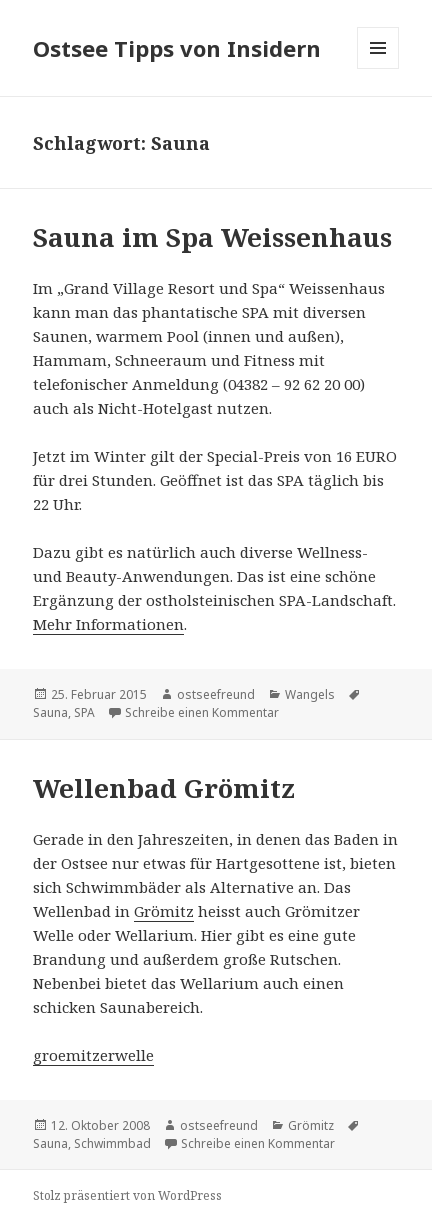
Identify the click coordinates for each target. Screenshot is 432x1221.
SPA (84, 712)
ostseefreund (216, 694)
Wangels (310, 694)
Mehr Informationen (108, 624)
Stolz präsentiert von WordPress (127, 1195)
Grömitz (164, 911)
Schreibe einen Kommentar (202, 712)
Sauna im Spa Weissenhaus (212, 237)
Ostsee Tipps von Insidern (177, 48)
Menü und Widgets (378, 68)
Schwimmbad (112, 1143)
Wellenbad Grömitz (164, 788)
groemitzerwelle (93, 1055)
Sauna (50, 712)
